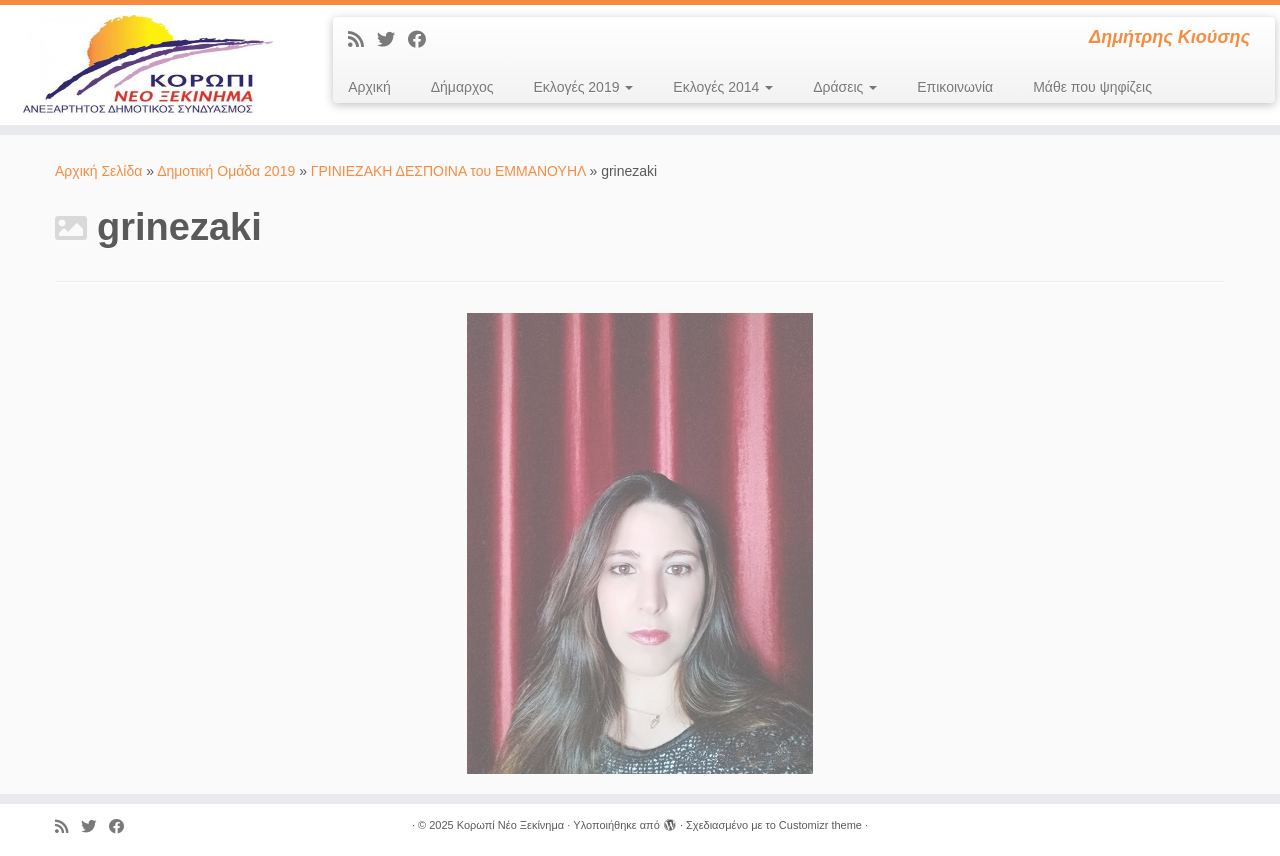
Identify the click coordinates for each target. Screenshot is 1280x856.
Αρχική (369, 87)
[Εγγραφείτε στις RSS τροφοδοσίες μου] (362, 40)
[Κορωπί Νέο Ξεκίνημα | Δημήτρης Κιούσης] (147, 65)
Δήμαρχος (462, 87)
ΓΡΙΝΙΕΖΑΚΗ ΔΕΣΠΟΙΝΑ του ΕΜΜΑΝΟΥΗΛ (448, 171)
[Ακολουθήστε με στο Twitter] (392, 40)
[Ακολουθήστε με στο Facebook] (423, 40)
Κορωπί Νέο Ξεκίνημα (510, 825)
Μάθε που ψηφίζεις (1092, 87)
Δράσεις (845, 87)
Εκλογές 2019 (584, 87)
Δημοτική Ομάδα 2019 (226, 171)
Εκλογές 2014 (723, 87)
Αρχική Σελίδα (100, 171)
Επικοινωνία (955, 87)
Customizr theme (820, 825)
